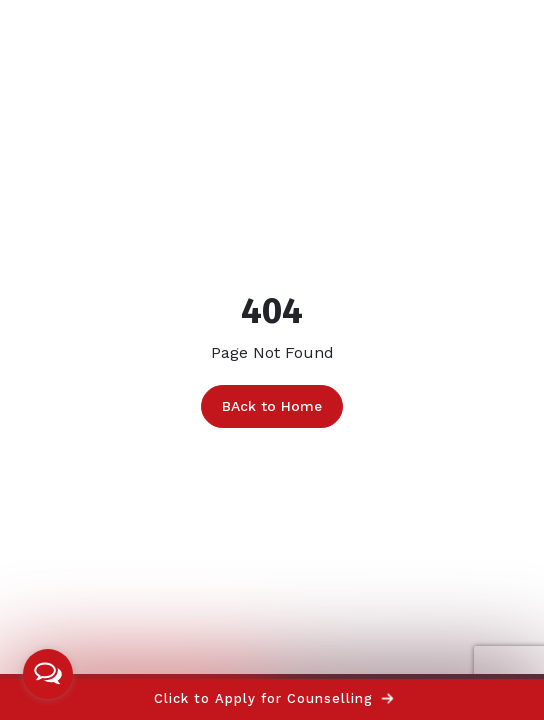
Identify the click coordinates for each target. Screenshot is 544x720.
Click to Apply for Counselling (273, 698)
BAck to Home (272, 406)
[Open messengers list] (48, 674)
